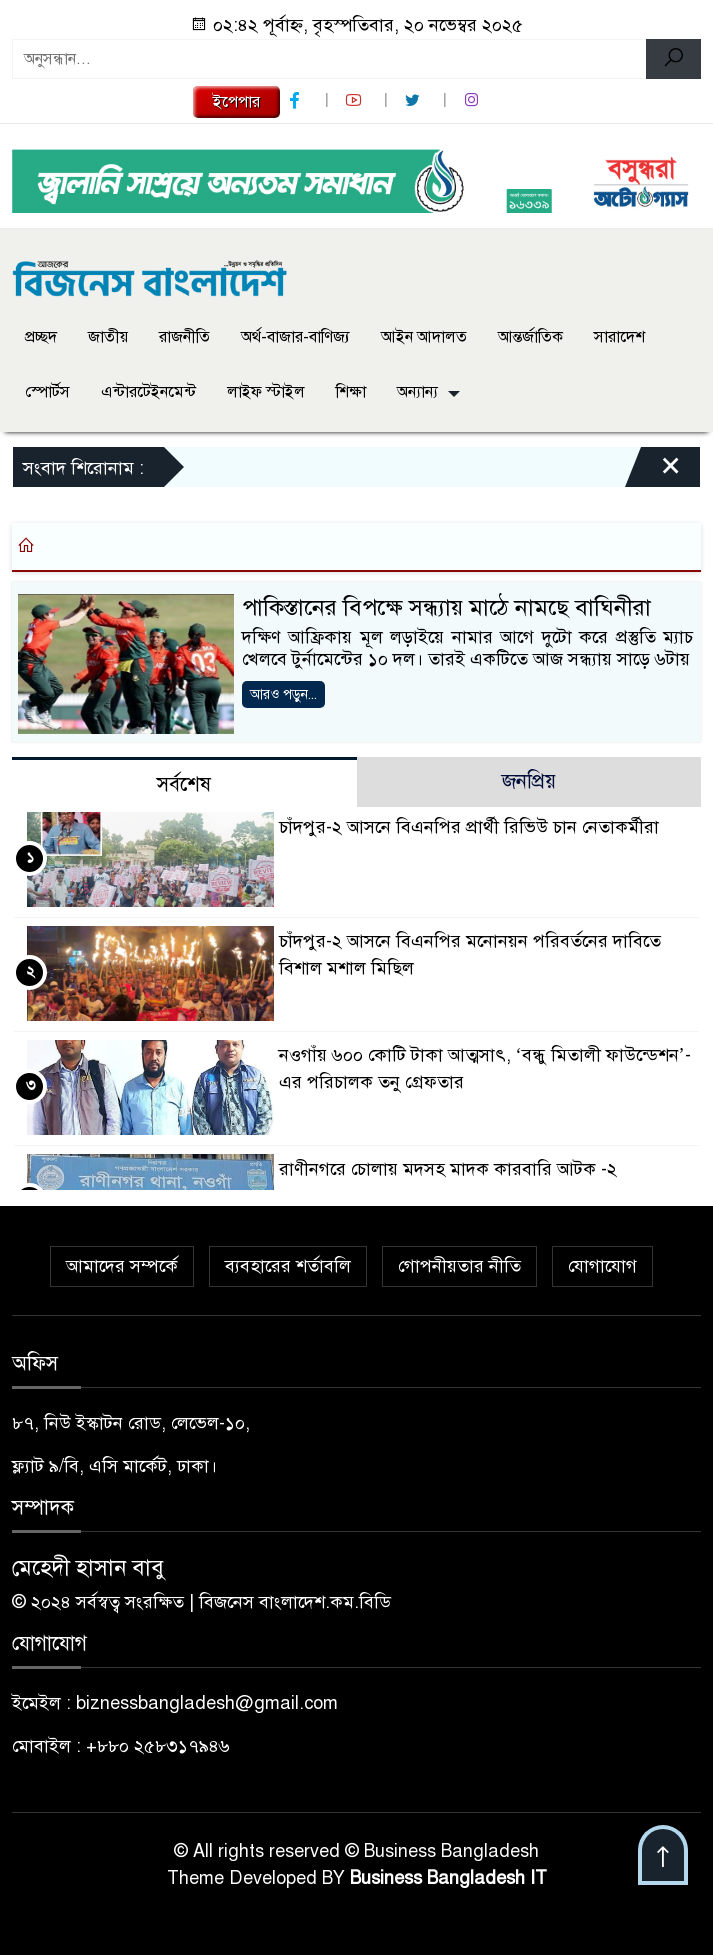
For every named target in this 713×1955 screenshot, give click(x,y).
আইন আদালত (424, 337)
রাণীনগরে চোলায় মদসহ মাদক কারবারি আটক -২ (448, 1169)
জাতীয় (108, 337)
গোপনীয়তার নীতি (459, 1266)
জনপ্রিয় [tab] (529, 781)
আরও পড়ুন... (283, 694)
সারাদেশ (619, 337)
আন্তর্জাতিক (530, 337)
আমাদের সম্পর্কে (122, 1266)
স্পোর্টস (47, 392)
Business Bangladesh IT (448, 1878)
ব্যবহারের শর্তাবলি (288, 1266)
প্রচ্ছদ (41, 337)
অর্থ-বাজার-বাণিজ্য (295, 337)
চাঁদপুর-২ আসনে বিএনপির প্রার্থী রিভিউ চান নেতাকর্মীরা (469, 827)
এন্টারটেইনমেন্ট (148, 392)
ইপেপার (236, 102)
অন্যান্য (417, 392)
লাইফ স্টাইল (266, 392)
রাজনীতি (184, 337)
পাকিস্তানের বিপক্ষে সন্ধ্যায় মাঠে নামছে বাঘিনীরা (446, 607)
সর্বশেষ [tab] (184, 784)
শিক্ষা (351, 392)
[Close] (653, 472)
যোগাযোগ (602, 1266)
